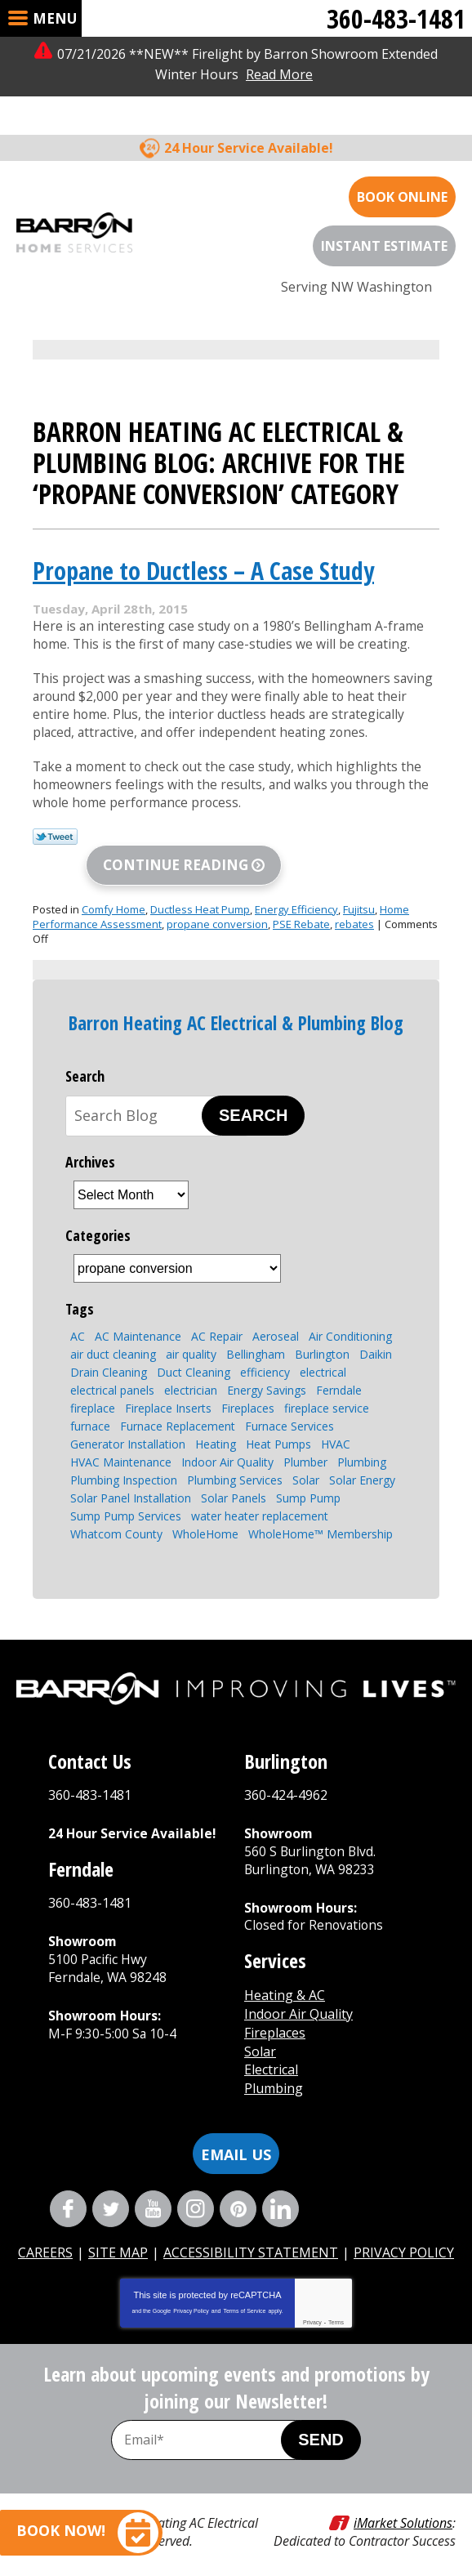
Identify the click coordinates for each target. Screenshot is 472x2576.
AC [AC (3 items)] (77, 1321)
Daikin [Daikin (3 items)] (375, 1339)
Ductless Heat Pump (200, 894)
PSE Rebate (301, 909)
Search (253, 1100)
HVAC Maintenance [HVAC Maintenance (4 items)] (120, 1447)
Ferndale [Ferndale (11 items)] (339, 1375)
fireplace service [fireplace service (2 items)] (326, 1393)
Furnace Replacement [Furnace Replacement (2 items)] (177, 1411)
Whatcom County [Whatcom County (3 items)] (116, 1519)
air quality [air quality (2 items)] (191, 1339)
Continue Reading (175, 850)
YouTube (153, 2193)
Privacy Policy (191, 2295)
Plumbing (273, 2074)
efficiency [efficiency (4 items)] (265, 1357)
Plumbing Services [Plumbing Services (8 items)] (235, 1465)
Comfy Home (113, 894)
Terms (336, 2307)
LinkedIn (280, 2193)
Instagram (195, 2193)
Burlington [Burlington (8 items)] (322, 1339)
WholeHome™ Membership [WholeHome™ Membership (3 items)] (320, 1519)
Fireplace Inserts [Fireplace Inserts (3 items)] (168, 1393)
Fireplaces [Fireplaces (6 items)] (247, 1393)
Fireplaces (274, 2019)
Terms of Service (244, 2295)
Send (321, 2424)
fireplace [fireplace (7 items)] (92, 1393)
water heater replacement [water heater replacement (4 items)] (259, 1501)
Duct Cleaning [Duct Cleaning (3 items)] (193, 1357)
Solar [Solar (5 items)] (305, 1465)
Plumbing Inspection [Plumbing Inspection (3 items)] (123, 1465)
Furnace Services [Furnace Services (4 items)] (289, 1411)
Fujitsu (359, 894)
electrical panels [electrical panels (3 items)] (112, 1375)
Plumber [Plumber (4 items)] (305, 1447)
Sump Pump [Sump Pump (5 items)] (308, 1483)
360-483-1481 (396, 18)
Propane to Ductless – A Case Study (203, 531)
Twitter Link (55, 822)
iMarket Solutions (403, 2507)
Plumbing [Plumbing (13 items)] (361, 1447)
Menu (55, 18)
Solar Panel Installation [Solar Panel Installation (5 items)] (130, 1483)
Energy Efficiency (296, 894)
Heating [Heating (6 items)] (215, 1429)
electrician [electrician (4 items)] (190, 1375)
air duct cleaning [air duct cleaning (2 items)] (113, 1339)
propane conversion (217, 909)
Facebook (68, 2193)
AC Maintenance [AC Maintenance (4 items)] (138, 1321)
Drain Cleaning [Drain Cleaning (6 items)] (108, 1357)
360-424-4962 (285, 1780)
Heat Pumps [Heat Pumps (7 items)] (278, 1429)
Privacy (312, 2307)
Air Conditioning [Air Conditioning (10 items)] (350, 1321)
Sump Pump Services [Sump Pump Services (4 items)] (125, 1501)
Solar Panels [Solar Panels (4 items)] (233, 1483)
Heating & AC (284, 1982)
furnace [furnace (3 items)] (90, 1411)
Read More (279, 74)
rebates (354, 909)
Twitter (110, 2193)
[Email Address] (213, 2424)
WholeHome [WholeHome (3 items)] (205, 1519)
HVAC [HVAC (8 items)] (335, 1429)
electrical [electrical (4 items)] (323, 1357)
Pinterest (238, 2193)
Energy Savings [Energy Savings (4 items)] (266, 1375)
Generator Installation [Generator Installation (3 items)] (127, 1429)
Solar (260, 2037)
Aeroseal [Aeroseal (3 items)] (275, 1321)
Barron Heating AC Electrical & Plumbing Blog (236, 1008)
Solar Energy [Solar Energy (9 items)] (362, 1465)
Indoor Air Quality (298, 2000)
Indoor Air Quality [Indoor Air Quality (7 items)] (227, 1447)
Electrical (271, 2056)
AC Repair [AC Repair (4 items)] (217, 1321)
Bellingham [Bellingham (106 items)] (255, 1339)
